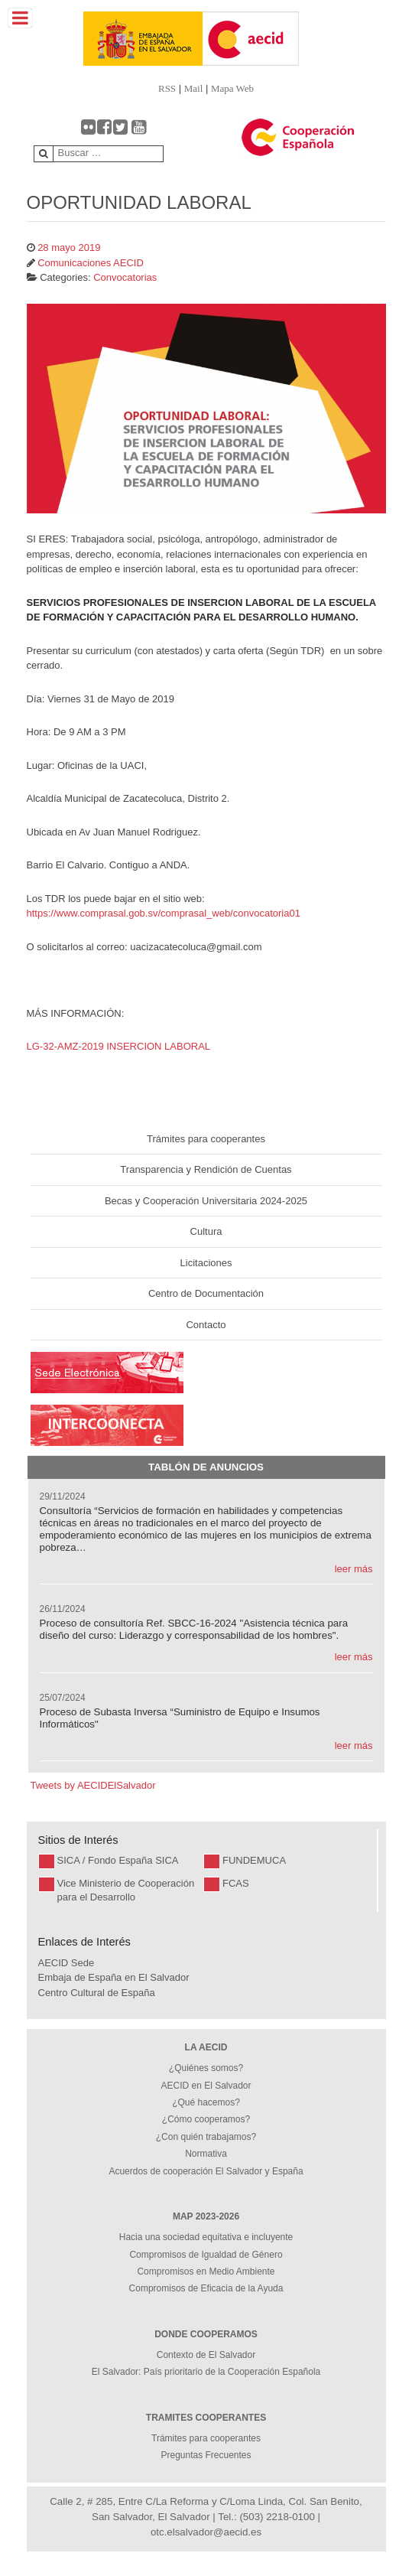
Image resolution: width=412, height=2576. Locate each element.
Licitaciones (206, 1262)
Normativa (206, 2153)
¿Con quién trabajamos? (206, 2136)
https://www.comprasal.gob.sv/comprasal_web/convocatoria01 (163, 913)
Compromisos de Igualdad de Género (205, 2254)
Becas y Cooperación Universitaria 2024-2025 (206, 1201)
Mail (193, 88)
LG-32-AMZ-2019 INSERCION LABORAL (119, 1046)
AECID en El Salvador (206, 2085)
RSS (167, 88)
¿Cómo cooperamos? (206, 2119)
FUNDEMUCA (254, 1860)
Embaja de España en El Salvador (114, 1977)
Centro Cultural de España (96, 1992)
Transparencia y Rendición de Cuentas (205, 1169)
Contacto (205, 1324)
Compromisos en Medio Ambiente (205, 2271)
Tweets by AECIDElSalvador (93, 1785)
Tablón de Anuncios (206, 1467)
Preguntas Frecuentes (206, 2455)
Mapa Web (232, 88)
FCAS (235, 1883)
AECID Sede (66, 1963)
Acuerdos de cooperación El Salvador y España (206, 2171)
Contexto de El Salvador (206, 2355)
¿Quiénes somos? (206, 2068)
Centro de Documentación (206, 1293)
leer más (354, 1569)
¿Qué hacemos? (206, 2102)
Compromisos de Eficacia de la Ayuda (206, 2288)
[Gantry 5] (115, 38)
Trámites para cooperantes (206, 1139)
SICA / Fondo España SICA (118, 1860)
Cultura (206, 1231)
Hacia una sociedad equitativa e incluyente (206, 2237)
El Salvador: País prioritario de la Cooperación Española (206, 2371)
